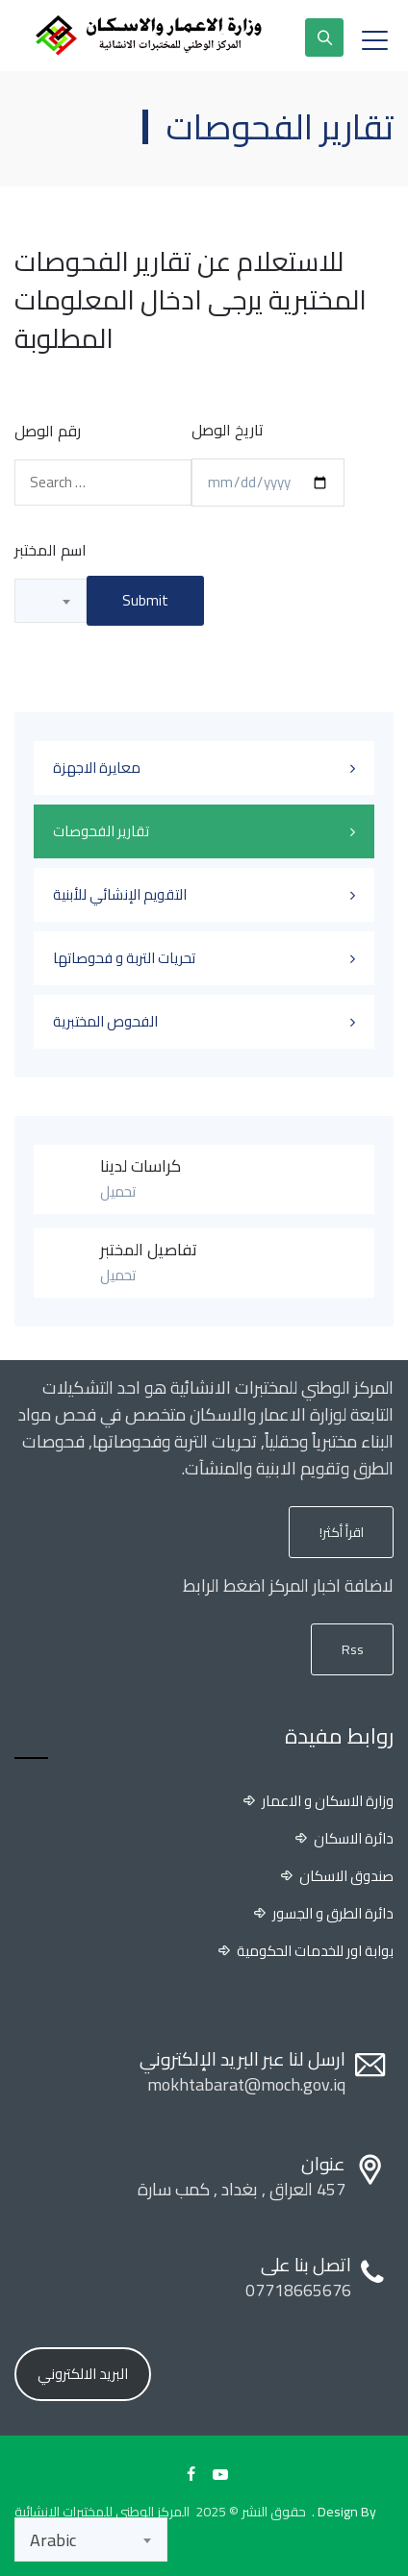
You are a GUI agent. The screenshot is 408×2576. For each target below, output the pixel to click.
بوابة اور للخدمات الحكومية (315, 1951)
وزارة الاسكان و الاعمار (328, 1801)
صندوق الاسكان (346, 1876)
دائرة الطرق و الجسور (333, 1913)
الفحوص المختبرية (105, 1021)
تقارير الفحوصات (101, 831)
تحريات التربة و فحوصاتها (124, 958)
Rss (353, 1649)
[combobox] (50, 601)
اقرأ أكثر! (341, 1532)
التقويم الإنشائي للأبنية (120, 894)
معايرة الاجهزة (96, 767)
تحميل (118, 1191)
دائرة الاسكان (354, 1838)
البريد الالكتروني (83, 2374)
